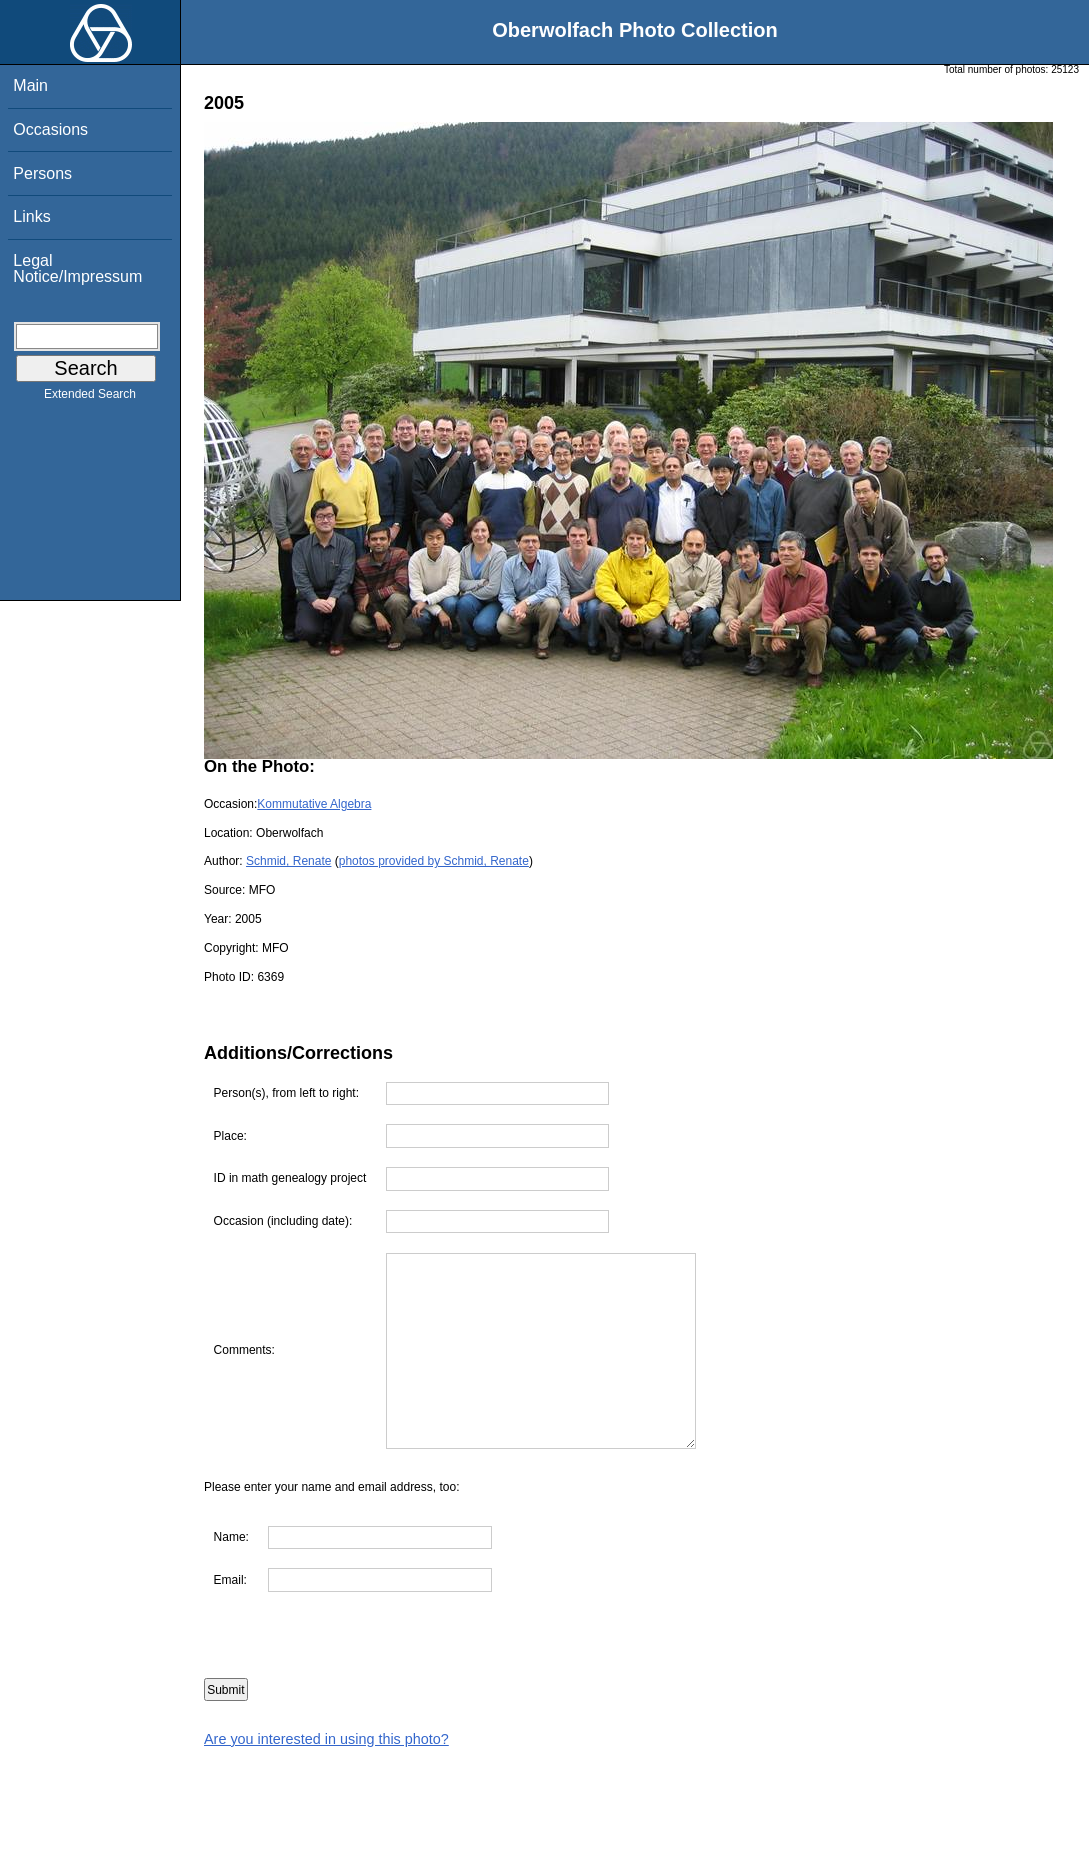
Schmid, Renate (288, 861)
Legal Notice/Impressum (77, 268)
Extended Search (90, 398)
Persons (42, 173)
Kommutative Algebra (314, 804)
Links (31, 216)
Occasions (50, 129)
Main (30, 85)
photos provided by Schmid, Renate (434, 861)
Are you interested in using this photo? (326, 1739)
